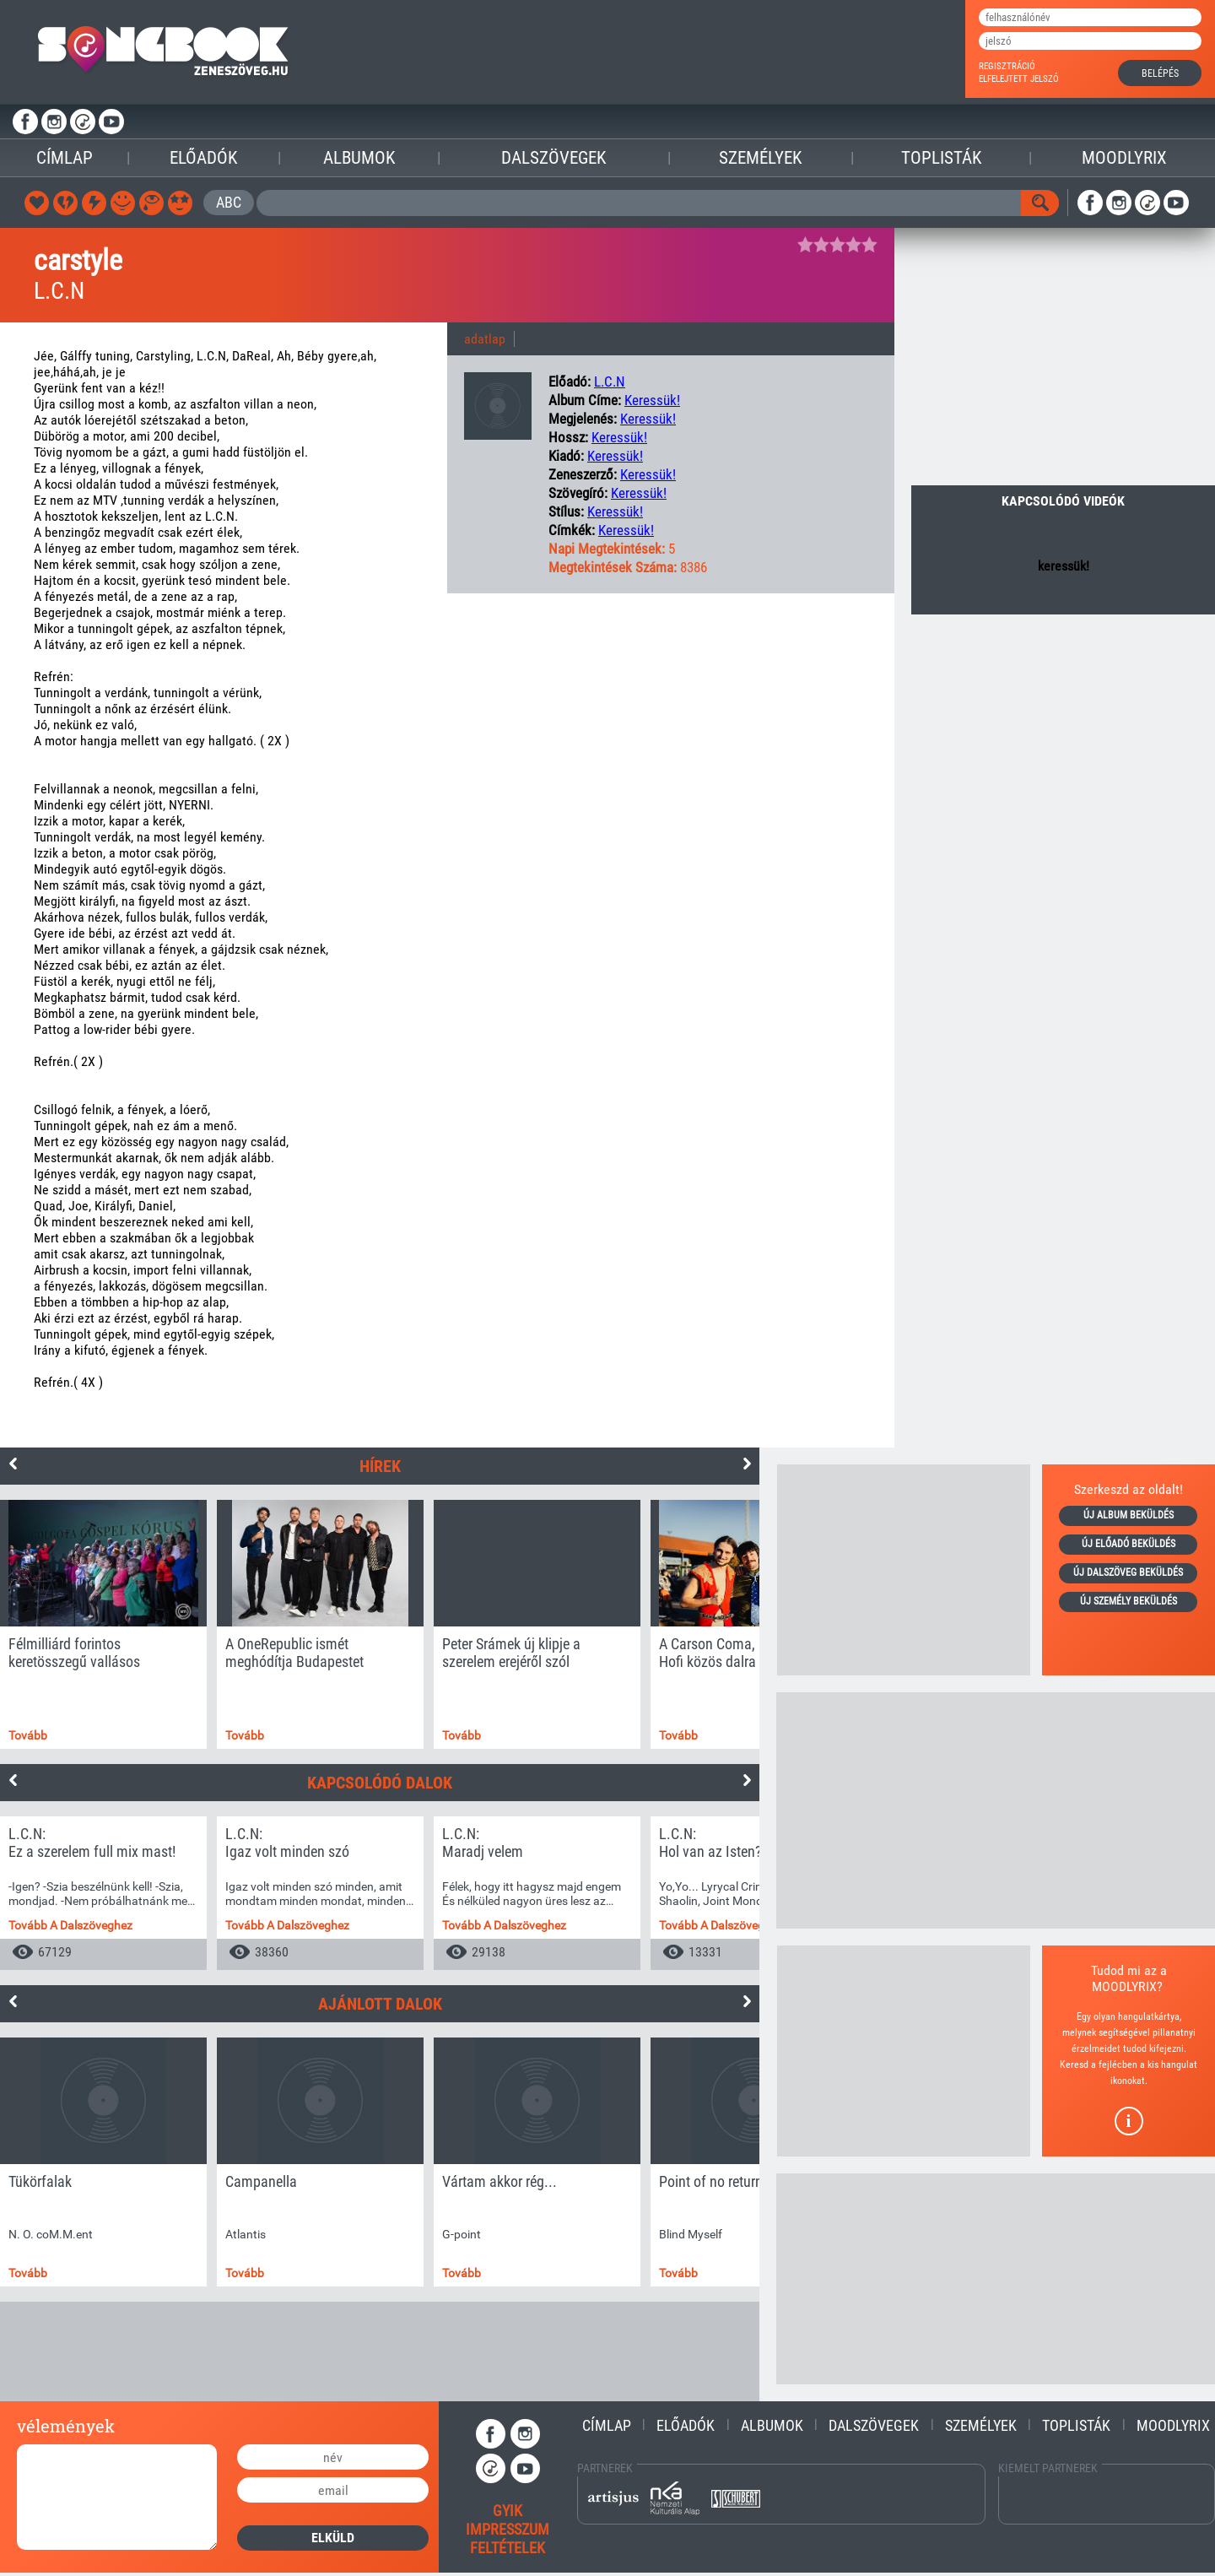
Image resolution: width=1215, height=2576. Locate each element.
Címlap (64, 158)
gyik (507, 2510)
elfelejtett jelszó (1019, 78)
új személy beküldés (1128, 1601)
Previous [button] (12, 1463)
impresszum (507, 2529)
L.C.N (609, 381)
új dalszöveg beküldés (1128, 1572)
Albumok (359, 158)
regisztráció (1007, 66)
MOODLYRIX (1124, 1986)
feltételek (507, 2548)
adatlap (484, 339)
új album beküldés (1128, 1515)
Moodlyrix (1124, 158)
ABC (228, 202)
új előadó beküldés (1128, 1544)
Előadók (203, 158)
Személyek (760, 158)
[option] (103, 1624)
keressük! (652, 400)
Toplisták (941, 158)
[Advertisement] (903, 1569)
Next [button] (746, 1463)
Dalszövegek (553, 158)
